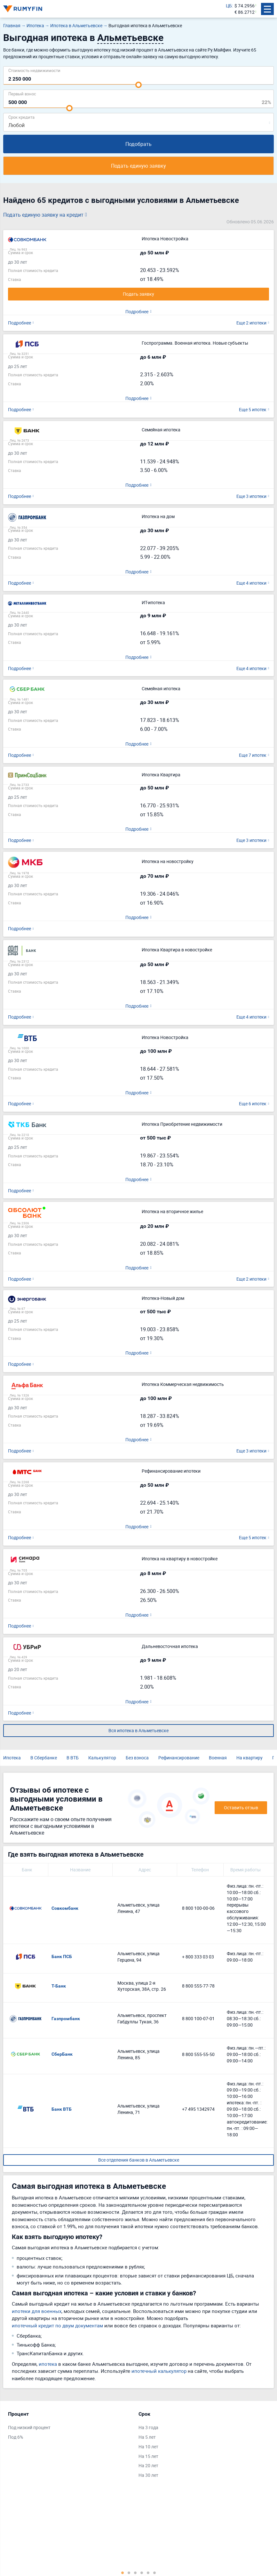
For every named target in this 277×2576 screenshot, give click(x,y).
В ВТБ (73, 1755)
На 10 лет (148, 2443)
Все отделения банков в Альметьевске (138, 2157)
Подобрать (138, 144)
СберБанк (62, 2051)
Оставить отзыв (241, 1804)
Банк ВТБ (61, 2105)
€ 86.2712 (244, 12)
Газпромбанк (65, 2015)
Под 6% (15, 2434)
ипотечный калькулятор (158, 2368)
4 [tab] (141, 2569)
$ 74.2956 (244, 6)
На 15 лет (148, 2453)
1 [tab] (122, 2569)
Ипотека (12, 1755)
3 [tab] (135, 2569)
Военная (218, 1755)
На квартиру (249, 1755)
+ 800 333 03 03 (198, 1953)
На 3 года (148, 2424)
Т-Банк (58, 1983)
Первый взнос (22, 93)
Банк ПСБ (61, 1953)
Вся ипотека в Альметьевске (138, 1727)
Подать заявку (138, 294)
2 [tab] (129, 2569)
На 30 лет (148, 2472)
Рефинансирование (178, 1755)
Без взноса (137, 1755)
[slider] (138, 85)
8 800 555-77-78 (198, 1983)
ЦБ (229, 6)
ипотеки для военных (36, 2308)
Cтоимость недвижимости (34, 70)
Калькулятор (102, 1755)
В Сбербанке (43, 1755)
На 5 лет (147, 2434)
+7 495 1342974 (198, 2106)
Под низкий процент (29, 2424)
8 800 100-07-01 (198, 2015)
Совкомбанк (64, 1905)
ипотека (48, 2360)
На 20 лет (148, 2463)
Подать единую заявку (138, 165)
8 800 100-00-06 (198, 1905)
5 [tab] (148, 2569)
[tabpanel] (70, 2424)
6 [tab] (154, 2569)
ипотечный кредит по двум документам (57, 2322)
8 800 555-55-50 (198, 2051)
